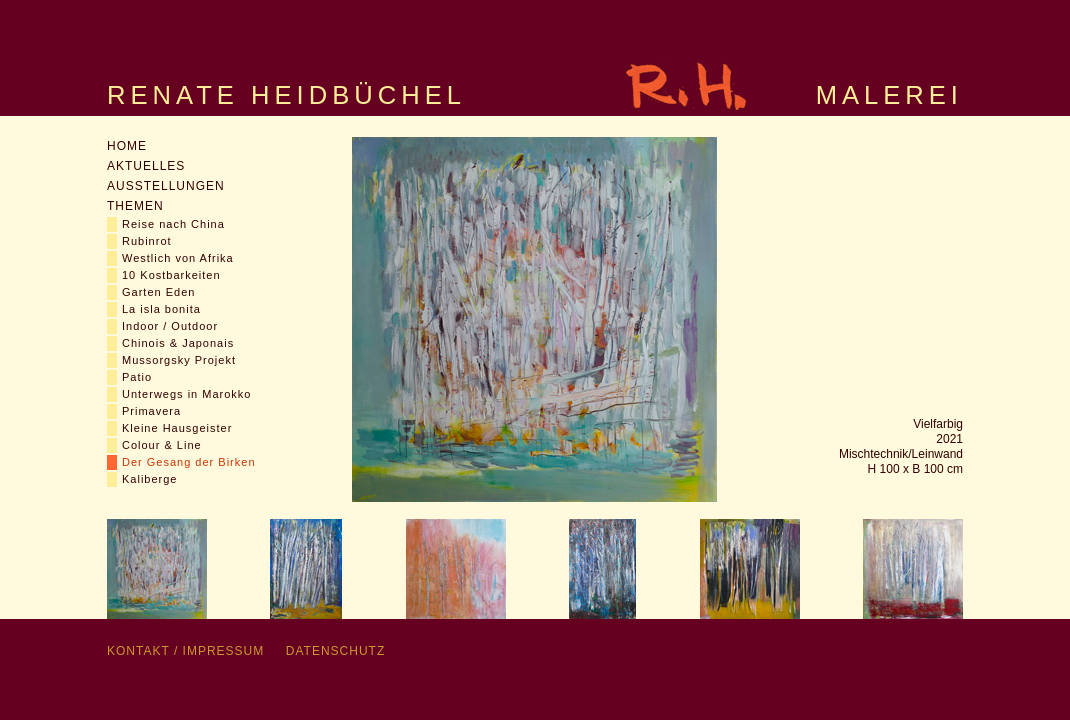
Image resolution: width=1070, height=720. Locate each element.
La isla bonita (161, 309)
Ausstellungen (166, 186)
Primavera (151, 411)
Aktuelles (146, 166)
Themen (135, 206)
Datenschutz (335, 651)
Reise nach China (173, 224)
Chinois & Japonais (178, 343)
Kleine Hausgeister (177, 428)
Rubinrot (147, 241)
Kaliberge (149, 479)
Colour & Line (162, 445)
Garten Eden (158, 292)
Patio (137, 377)
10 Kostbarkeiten (171, 275)
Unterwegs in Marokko (186, 394)
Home (127, 146)
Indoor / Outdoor (170, 326)
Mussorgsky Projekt (179, 360)
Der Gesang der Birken (189, 462)
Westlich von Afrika (178, 258)
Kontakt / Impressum (185, 651)
